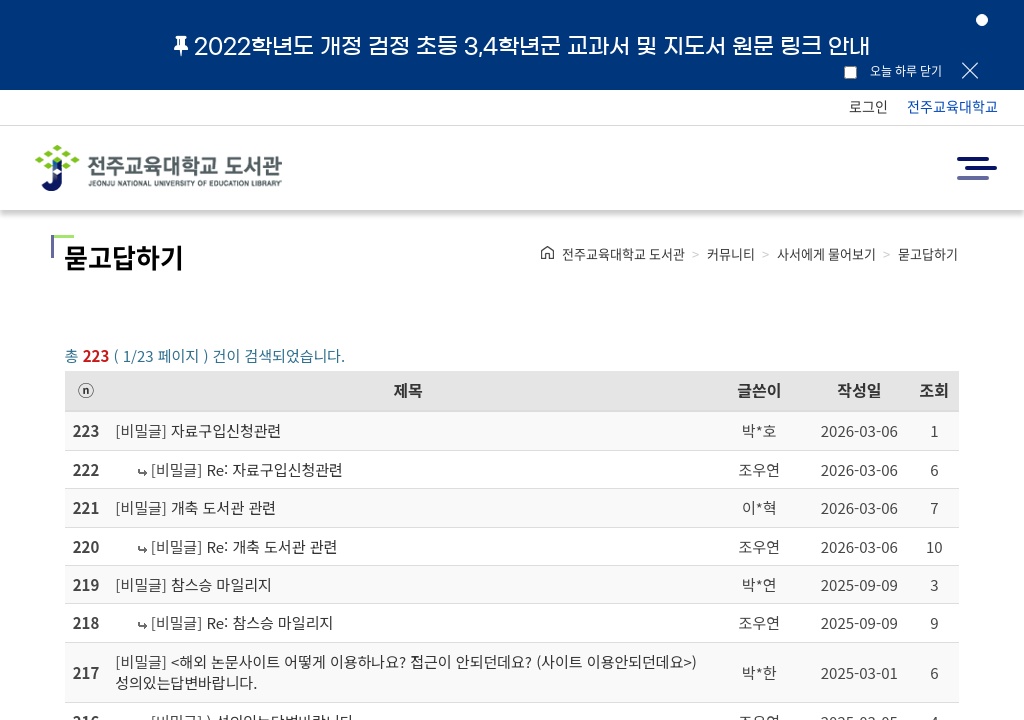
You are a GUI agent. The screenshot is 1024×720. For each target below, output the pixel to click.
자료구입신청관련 (226, 430)
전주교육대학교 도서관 (623, 253)
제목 (408, 390)
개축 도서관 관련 (223, 507)
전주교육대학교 (952, 106)
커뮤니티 (731, 253)
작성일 (859, 390)
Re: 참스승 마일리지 (269, 622)
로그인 (868, 106)
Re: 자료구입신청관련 (274, 469)
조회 (934, 390)
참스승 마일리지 (221, 584)
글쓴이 (759, 390)
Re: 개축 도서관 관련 (271, 546)
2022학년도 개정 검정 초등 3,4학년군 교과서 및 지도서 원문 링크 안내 (522, 46)
